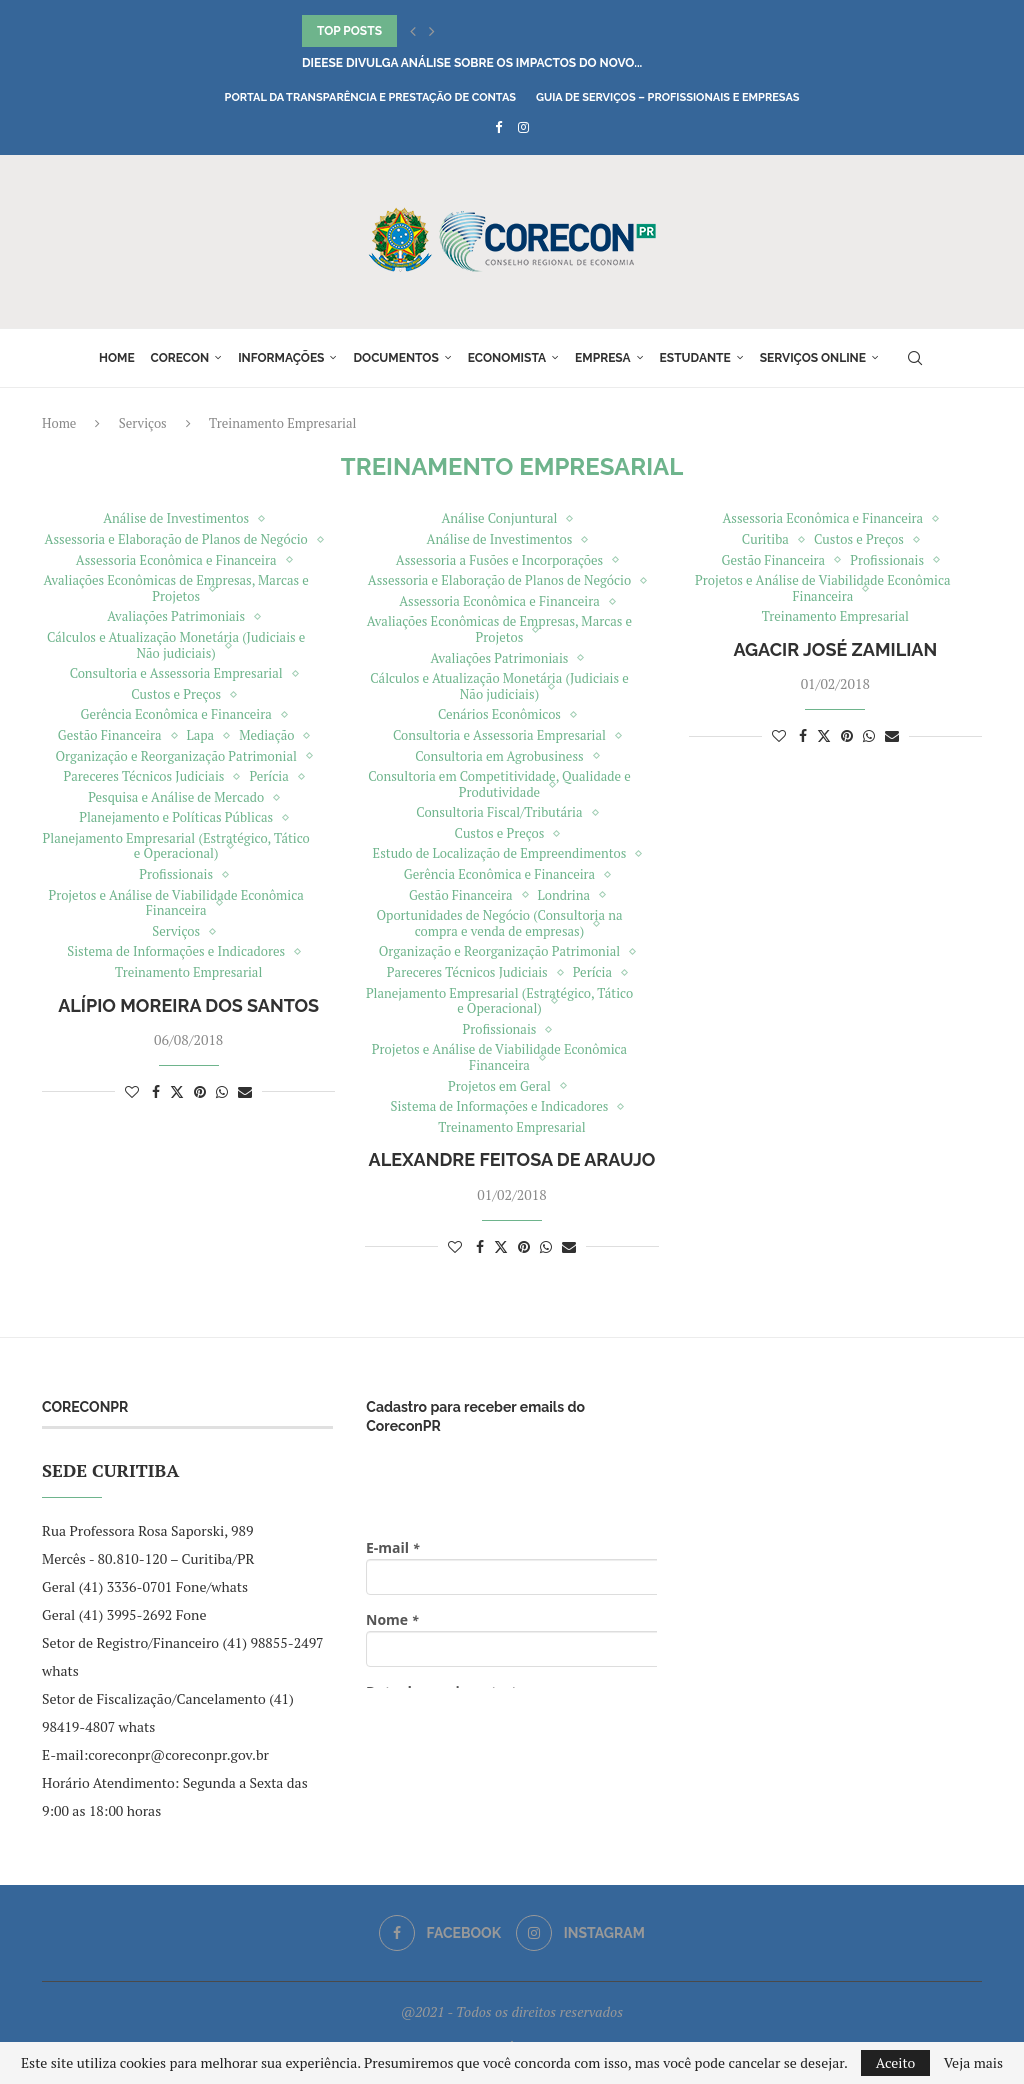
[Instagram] (523, 127)
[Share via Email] (245, 1091)
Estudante (695, 358)
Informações (281, 358)
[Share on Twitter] (177, 1091)
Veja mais (973, 2063)
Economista (507, 358)
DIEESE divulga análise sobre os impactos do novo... (472, 63)
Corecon (180, 358)
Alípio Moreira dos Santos (188, 1005)
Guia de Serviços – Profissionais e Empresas (668, 97)
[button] (413, 31)
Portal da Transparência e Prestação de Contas (370, 97)
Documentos (395, 358)
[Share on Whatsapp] (222, 1091)
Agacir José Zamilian (835, 649)
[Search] (915, 358)
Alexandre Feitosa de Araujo (512, 1159)
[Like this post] (132, 1091)
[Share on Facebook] (156, 1091)
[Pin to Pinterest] (200, 1091)
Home (117, 358)
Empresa (603, 358)
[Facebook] (498, 127)
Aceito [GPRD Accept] (896, 2062)
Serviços (143, 423)
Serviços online (813, 358)
